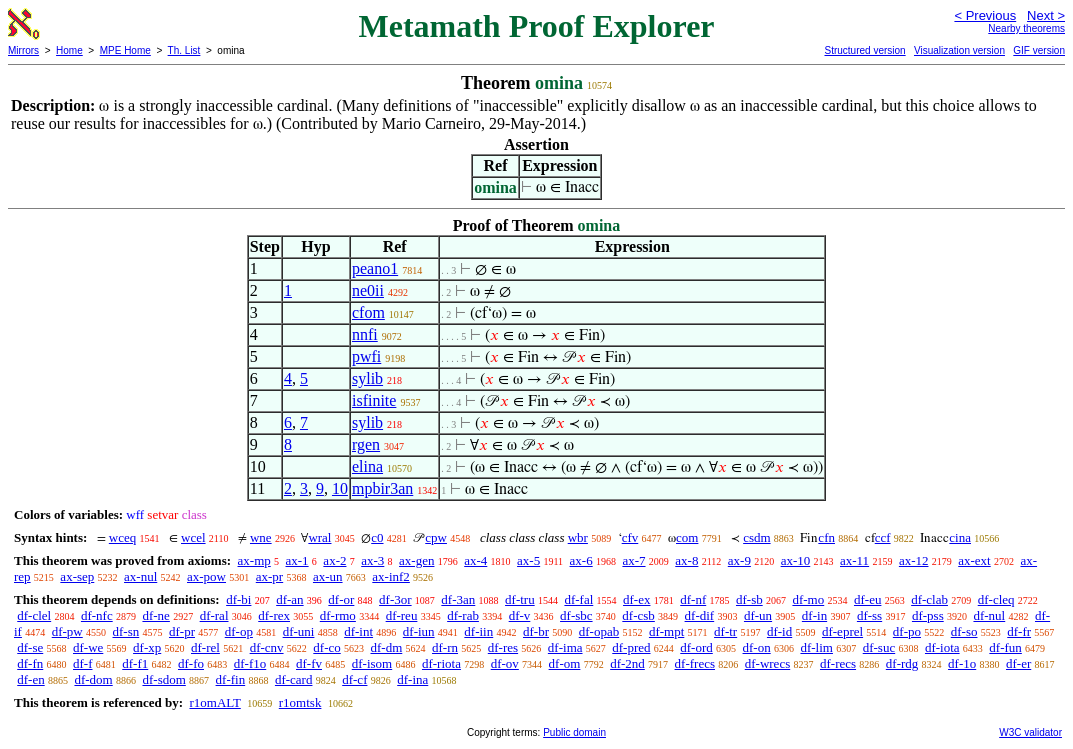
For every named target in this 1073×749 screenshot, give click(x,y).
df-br (536, 631)
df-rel (205, 647)
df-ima (565, 647)
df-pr (182, 631)
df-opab (599, 631)
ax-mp (254, 560)
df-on (757, 647)
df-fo (191, 663)
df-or (341, 599)
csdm (756, 537)
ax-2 (334, 560)
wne (261, 537)
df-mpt (666, 631)
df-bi (238, 599)
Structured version (864, 50)
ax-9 (739, 560)
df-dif (700, 615)
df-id (779, 631)
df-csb (638, 615)
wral (319, 537)
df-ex (636, 599)
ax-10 (796, 560)
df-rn (445, 647)
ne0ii (368, 290)
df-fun (1005, 647)
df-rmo (338, 615)
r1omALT (214, 702)
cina (960, 537)
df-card (294, 679)
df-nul (989, 615)
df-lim (816, 647)
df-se (30, 647)
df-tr (725, 631)
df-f (83, 663)
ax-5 (528, 560)
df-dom (93, 679)
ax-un (328, 576)
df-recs (838, 663)
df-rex (274, 615)
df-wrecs (767, 663)
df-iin (478, 631)
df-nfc (97, 615)
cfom (368, 312)
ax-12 (914, 560)
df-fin (231, 679)
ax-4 (475, 560)
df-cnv (267, 647)
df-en (30, 679)
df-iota (942, 647)
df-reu (402, 615)
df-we (88, 647)
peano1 (375, 268)
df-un (758, 615)
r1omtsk (300, 702)
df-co (326, 647)
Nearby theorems (1026, 28)
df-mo (808, 599)
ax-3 (372, 560)
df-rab (463, 615)
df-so (964, 631)
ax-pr (269, 576)
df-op (239, 631)
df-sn (126, 631)
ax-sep (77, 576)
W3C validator (1030, 732)
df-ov (505, 663)
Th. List (184, 50)
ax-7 (633, 560)
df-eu (867, 599)
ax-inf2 (391, 576)
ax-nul (140, 576)
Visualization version (959, 50)
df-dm (387, 647)
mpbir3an (382, 488)
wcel (193, 537)
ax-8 (686, 560)
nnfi (365, 334)
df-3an (458, 599)
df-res (503, 647)
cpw (436, 537)
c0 (377, 537)
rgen (366, 444)
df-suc (879, 647)
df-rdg (902, 663)
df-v (520, 615)
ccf (883, 537)
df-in (814, 615)
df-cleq (996, 599)
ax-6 (581, 560)
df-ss (869, 615)
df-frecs (695, 663)
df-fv (309, 663)
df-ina (412, 679)
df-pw (67, 631)
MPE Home (125, 50)
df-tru (520, 599)
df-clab (929, 599)
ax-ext (974, 560)
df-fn (30, 663)
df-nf (693, 599)
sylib (367, 378)
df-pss (928, 615)
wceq (122, 537)
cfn (826, 537)
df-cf (354, 679)
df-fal (578, 599)
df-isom (372, 663)
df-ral (214, 615)
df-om (565, 663)
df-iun (419, 631)
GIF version (1039, 50)
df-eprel (842, 631)
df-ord (696, 647)
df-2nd (627, 663)
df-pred (631, 647)
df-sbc (576, 615)
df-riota (441, 663)
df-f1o (250, 663)
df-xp (147, 647)
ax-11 (854, 560)
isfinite (374, 400)
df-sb (749, 599)
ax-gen (416, 560)
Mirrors (23, 50)
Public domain (574, 732)
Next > (1046, 15)
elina (367, 466)
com (687, 537)
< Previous (985, 15)
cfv (630, 537)
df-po (907, 631)
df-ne (155, 615)
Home (69, 50)
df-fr (1019, 631)
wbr (578, 537)
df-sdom (163, 679)
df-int (358, 631)
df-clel (34, 615)
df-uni (299, 631)
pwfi (366, 356)
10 (340, 488)
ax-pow (206, 576)
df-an (289, 599)
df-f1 (135, 663)
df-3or (395, 599)
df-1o (962, 663)
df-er (1018, 663)
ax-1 (297, 560)
